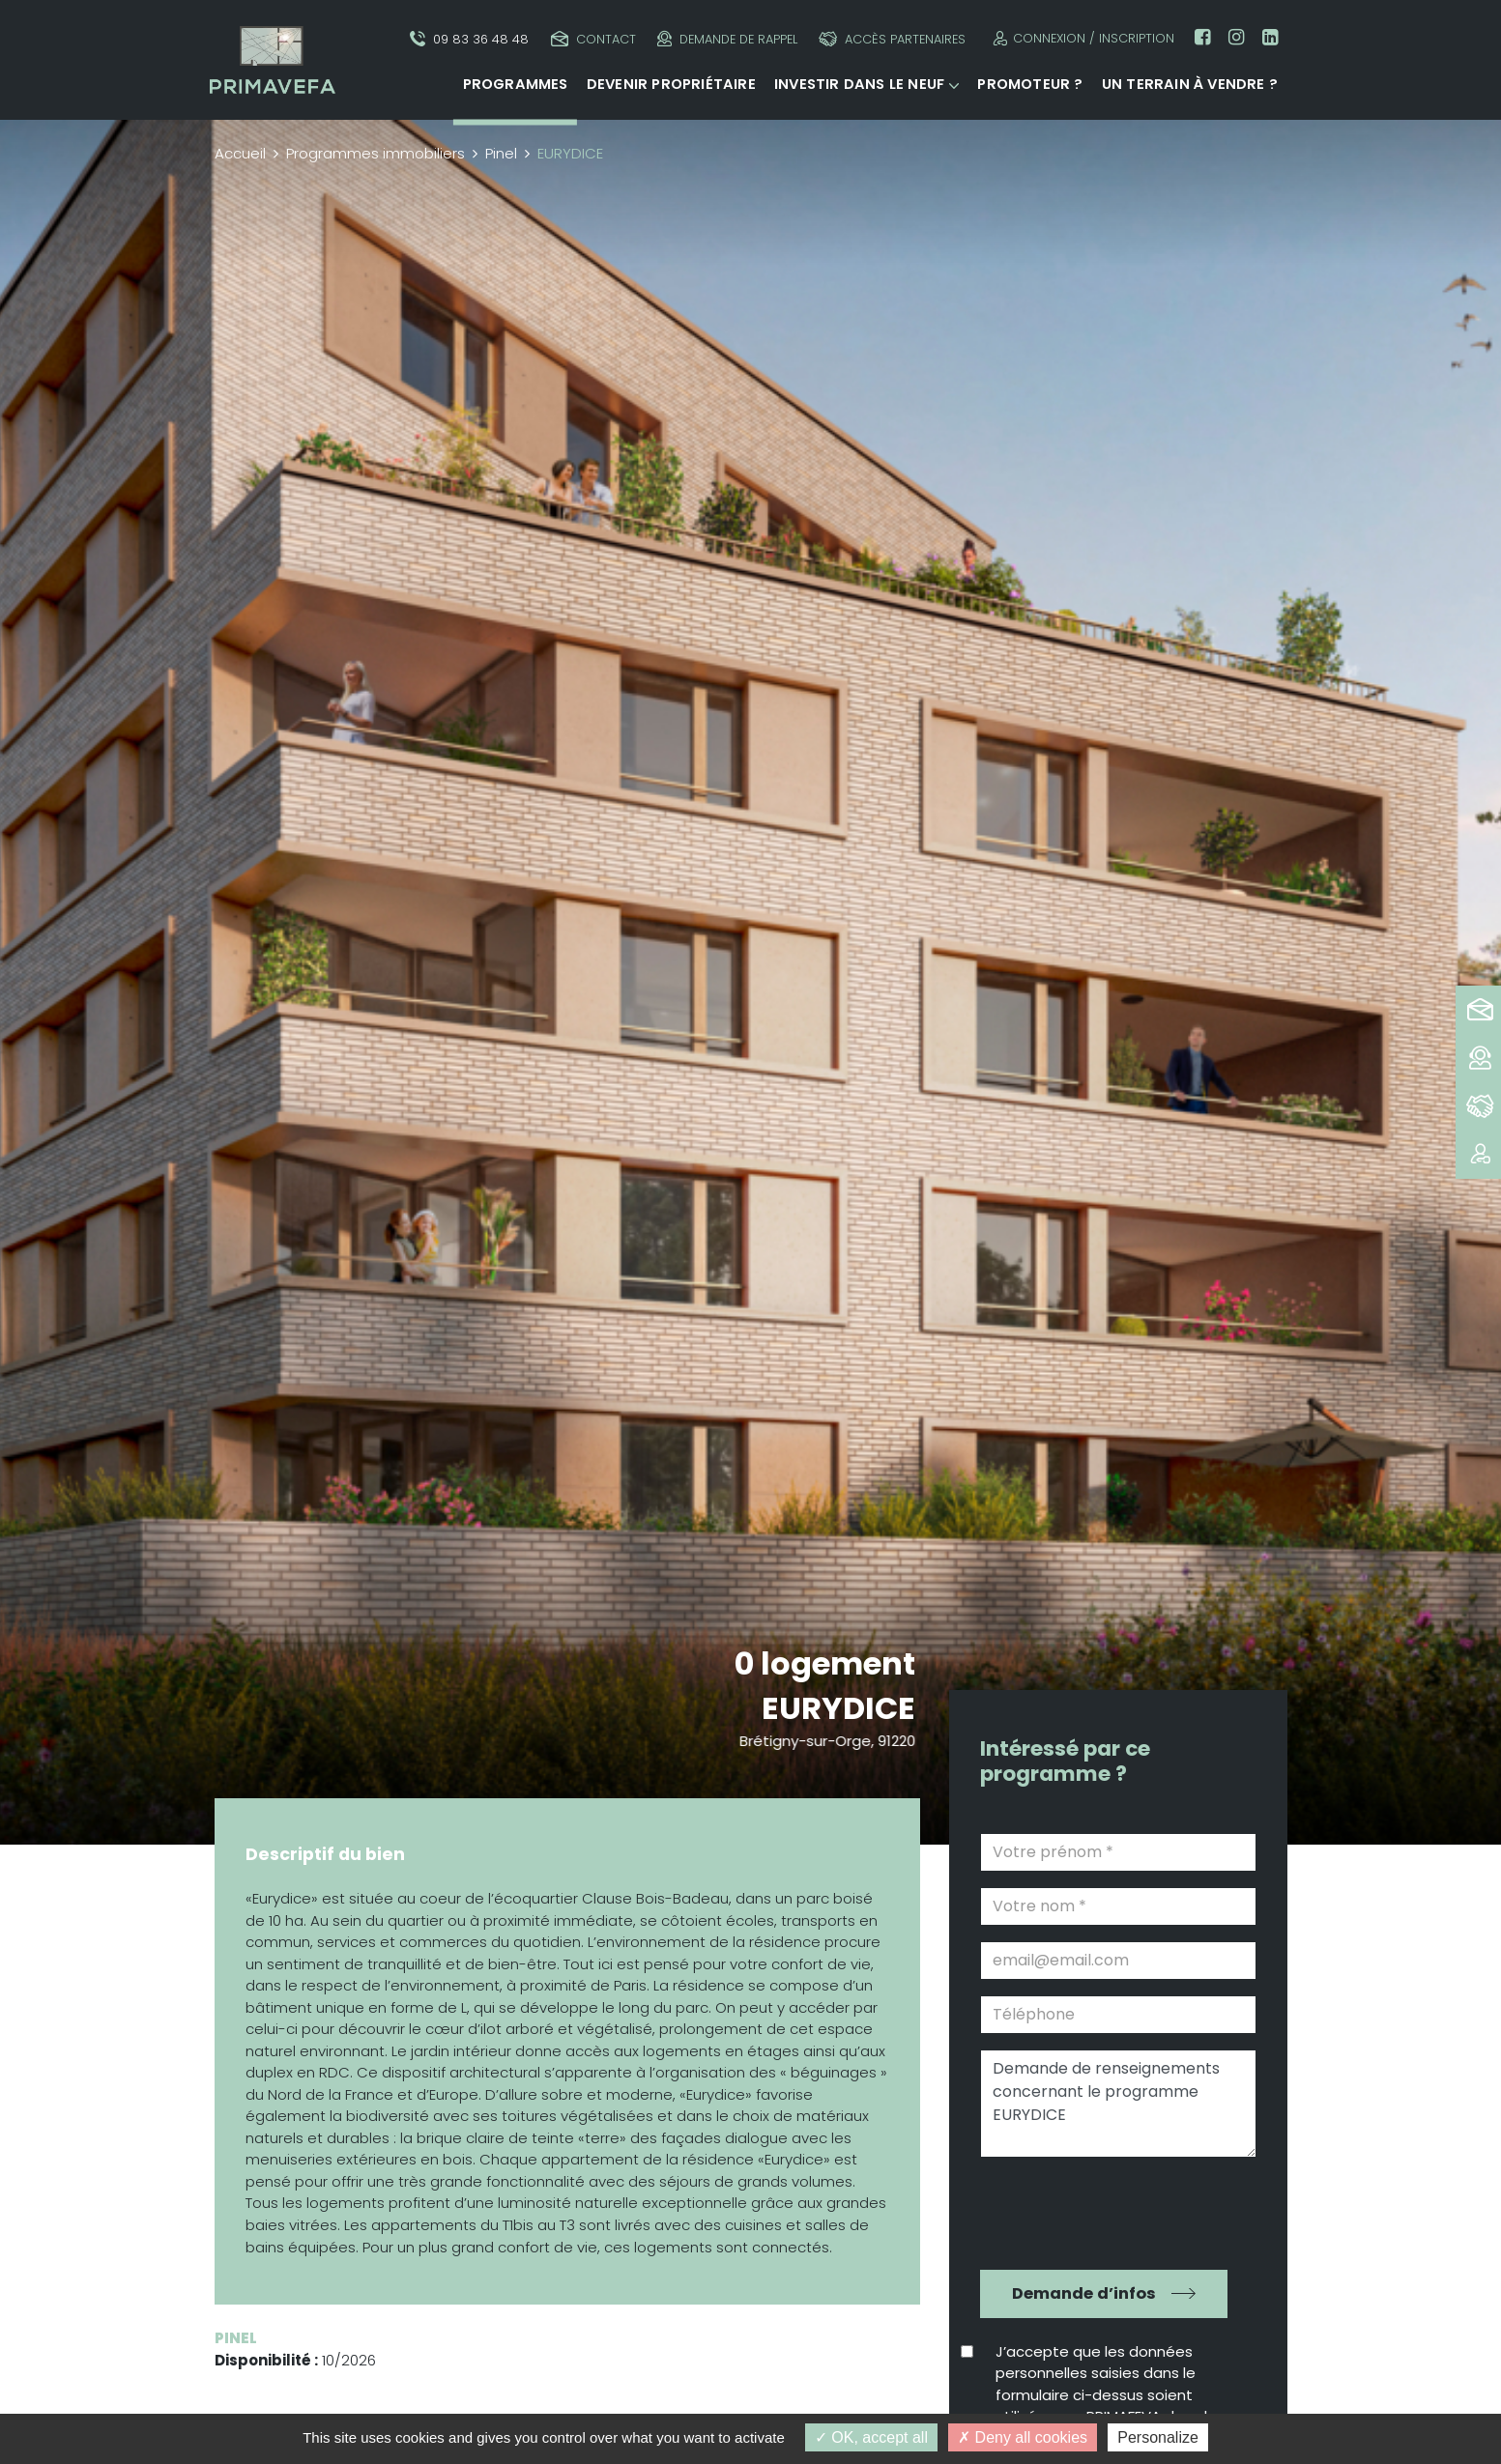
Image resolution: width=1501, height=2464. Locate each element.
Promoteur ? (1029, 84)
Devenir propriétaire (671, 84)
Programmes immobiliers (375, 153)
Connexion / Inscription (1081, 38)
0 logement (825, 1663)
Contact (593, 39)
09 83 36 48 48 (469, 39)
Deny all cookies (1022, 2437)
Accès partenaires (892, 39)
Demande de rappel (727, 39)
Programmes (515, 84)
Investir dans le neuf (859, 84)
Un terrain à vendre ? (1190, 84)
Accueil (240, 153)
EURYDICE (839, 1708)
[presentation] (1104, 2211)
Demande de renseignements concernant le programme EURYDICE (1118, 2103)
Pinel (501, 153)
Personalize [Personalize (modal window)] (1157, 2437)
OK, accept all (871, 2437)
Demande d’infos (1084, 2293)
